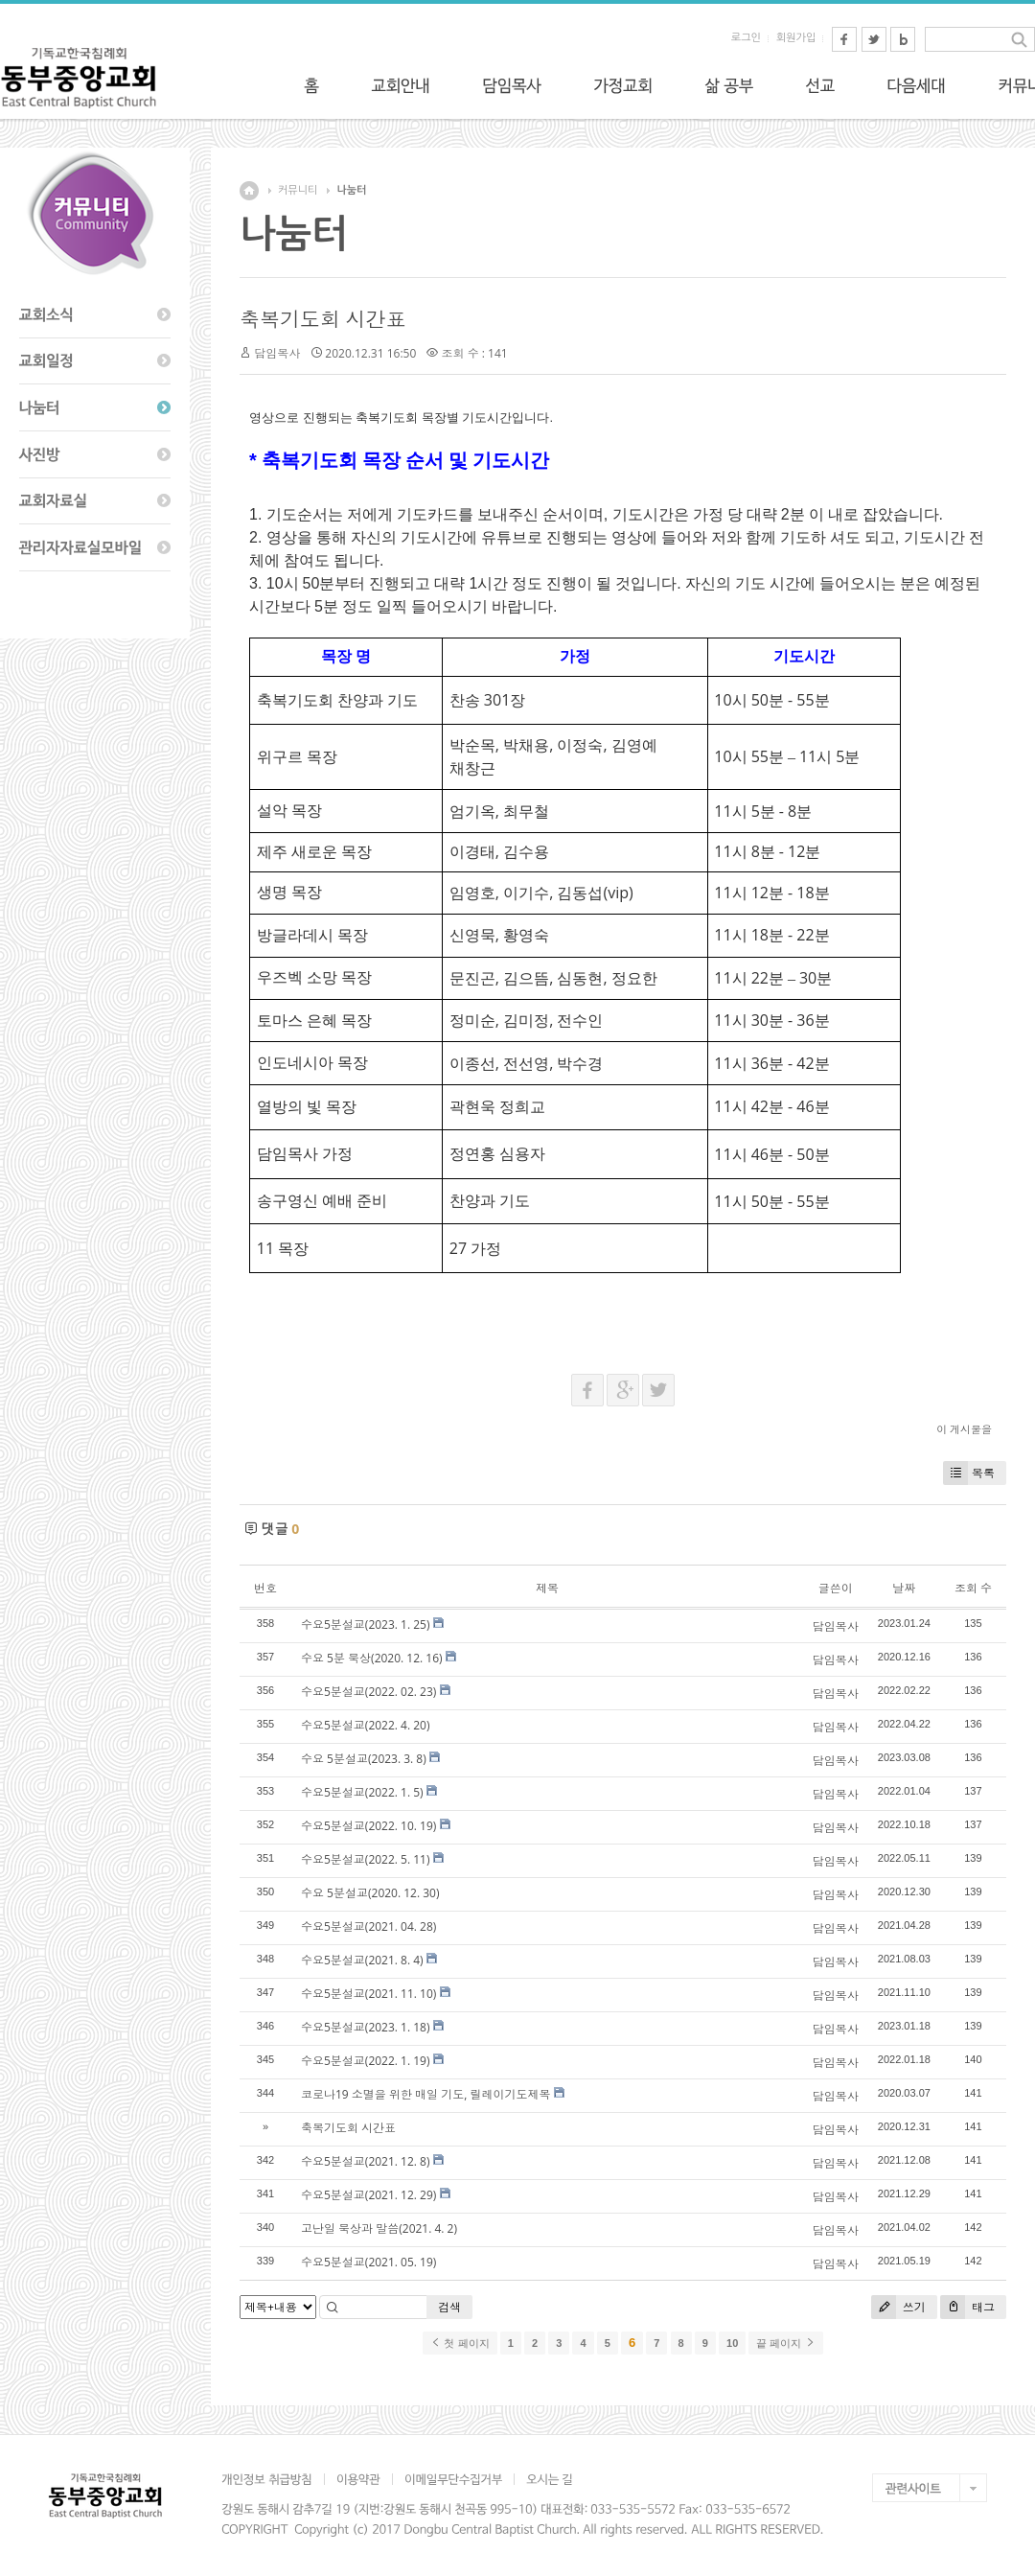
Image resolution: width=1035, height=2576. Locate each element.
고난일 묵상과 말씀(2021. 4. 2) (379, 2228)
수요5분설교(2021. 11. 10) (368, 1993)
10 (732, 2343)
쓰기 (898, 2307)
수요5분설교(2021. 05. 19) (368, 2262)
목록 (969, 1473)
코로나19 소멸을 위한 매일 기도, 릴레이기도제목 (425, 2094)
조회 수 (973, 1588)
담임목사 (277, 353)
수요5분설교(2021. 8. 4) (362, 1960)
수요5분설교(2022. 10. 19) (368, 1826)
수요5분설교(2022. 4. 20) (365, 1725)
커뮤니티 (297, 190)
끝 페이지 (785, 2343)
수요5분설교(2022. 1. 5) (362, 1792)
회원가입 (796, 38)
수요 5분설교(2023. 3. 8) (363, 1759)
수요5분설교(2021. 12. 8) (365, 2161)
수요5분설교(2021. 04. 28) (368, 1926)
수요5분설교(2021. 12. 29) (368, 2195)
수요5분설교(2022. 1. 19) (365, 2061)
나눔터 (351, 190)
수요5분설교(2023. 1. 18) (365, 2027)
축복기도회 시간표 (322, 319)
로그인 (746, 38)
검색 (449, 2307)
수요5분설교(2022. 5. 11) (365, 1859)
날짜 (903, 1588)
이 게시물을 (964, 1429)
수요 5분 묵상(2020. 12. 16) (372, 1658)
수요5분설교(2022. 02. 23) (368, 1691)
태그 (967, 2307)
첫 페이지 (459, 2343)
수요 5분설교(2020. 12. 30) (370, 1893)
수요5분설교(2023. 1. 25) (365, 1624)
